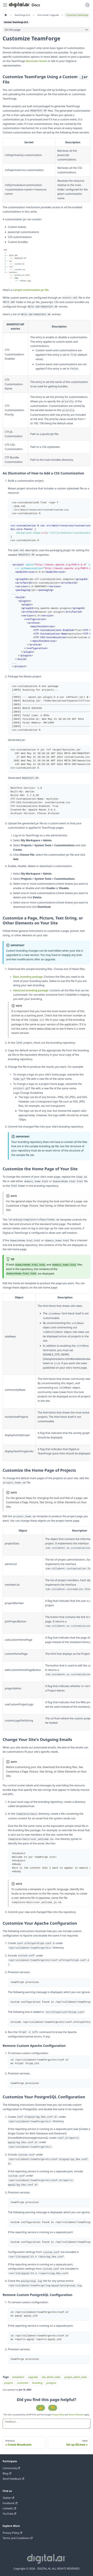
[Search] (87, 5)
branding (37, 2382)
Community (11, 2468)
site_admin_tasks (51, 2377)
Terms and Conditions (17, 2538)
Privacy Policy (58, 2414)
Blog (7, 2473)
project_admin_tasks (75, 2377)
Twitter (8, 2498)
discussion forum (36, 61)
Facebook (10, 2503)
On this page (13, 29)
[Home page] (6, 15)
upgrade (33, 2377)
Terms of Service (75, 2414)
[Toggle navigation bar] (5, 4)
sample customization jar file (30, 290)
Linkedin (9, 2508)
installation (18, 2377)
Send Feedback (13, 2479)
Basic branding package (27, 976)
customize (22, 2382)
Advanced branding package (30, 990)
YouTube (9, 2513)
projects (8, 2382)
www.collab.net (46, 1028)
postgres (51, 2382)
